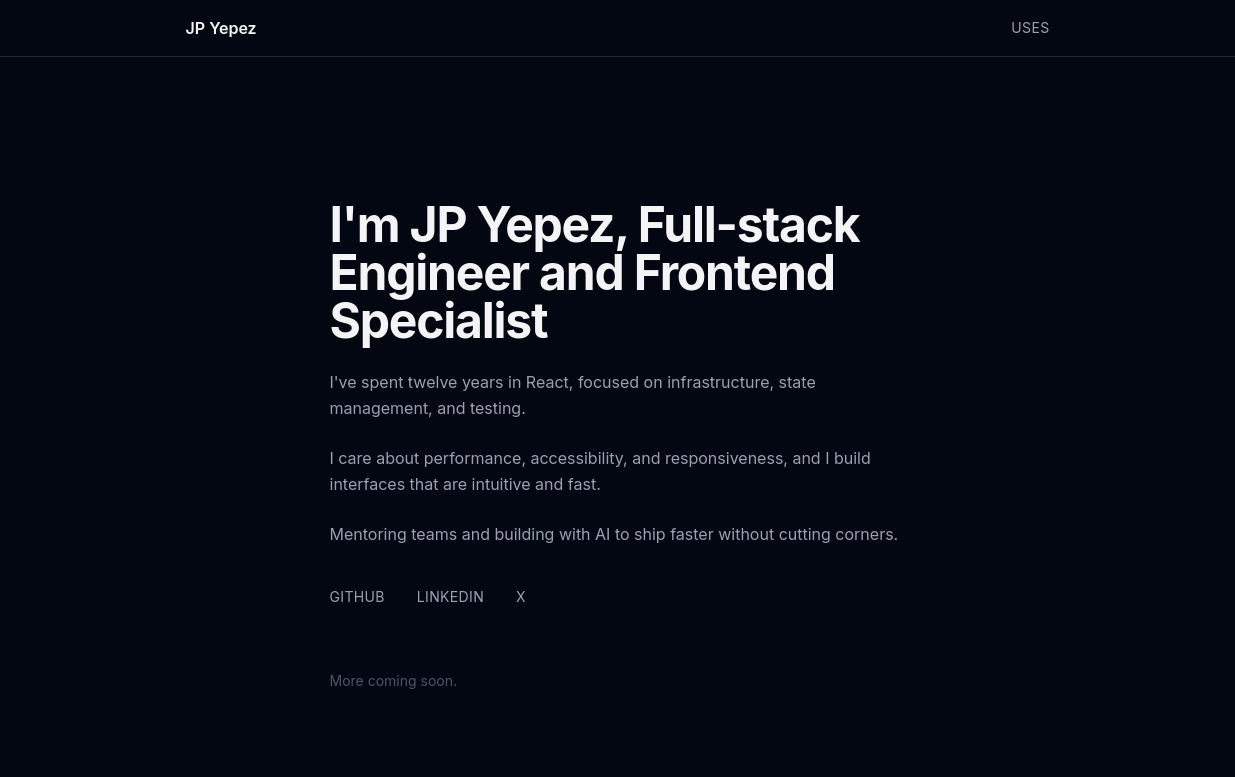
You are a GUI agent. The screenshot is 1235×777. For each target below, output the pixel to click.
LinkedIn (450, 596)
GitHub (357, 596)
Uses (1030, 27)
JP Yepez (221, 28)
